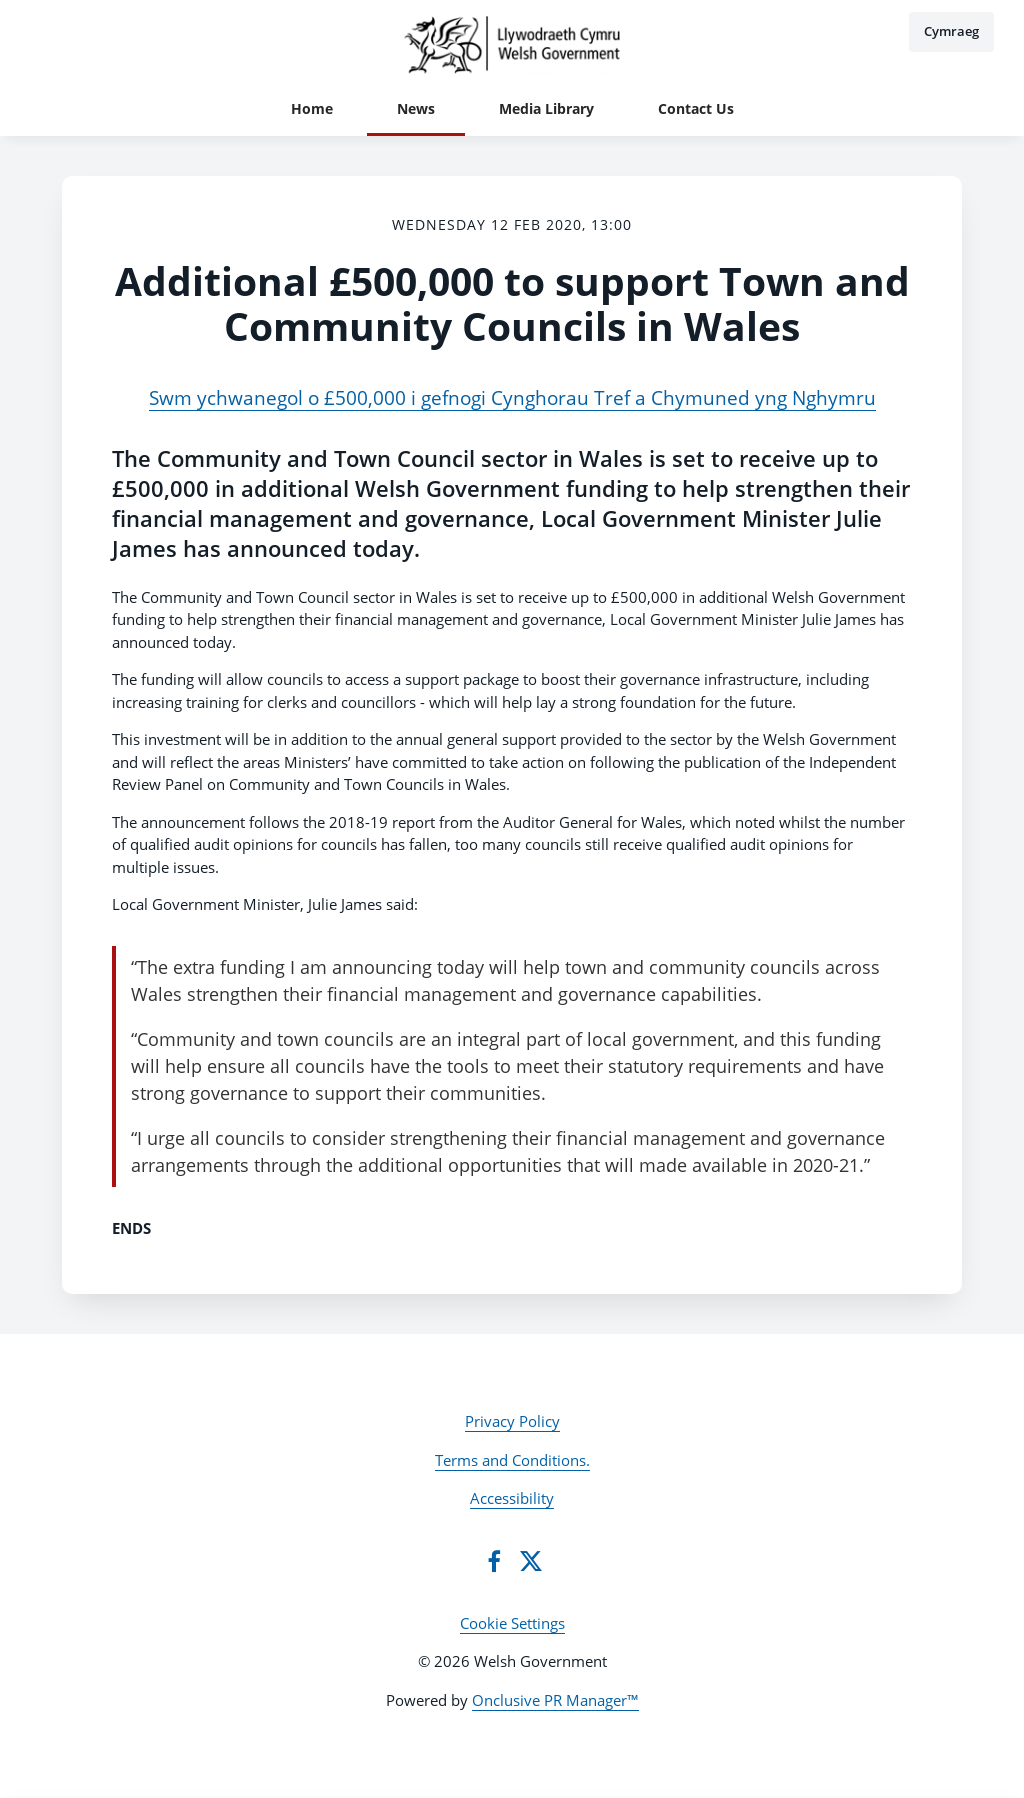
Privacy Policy (512, 1421)
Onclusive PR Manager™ (555, 1700)
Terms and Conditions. (512, 1460)
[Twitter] (531, 1561)
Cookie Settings (512, 1623)
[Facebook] (494, 1561)
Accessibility (512, 1498)
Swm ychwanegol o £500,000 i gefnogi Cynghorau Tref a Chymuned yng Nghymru (512, 397)
